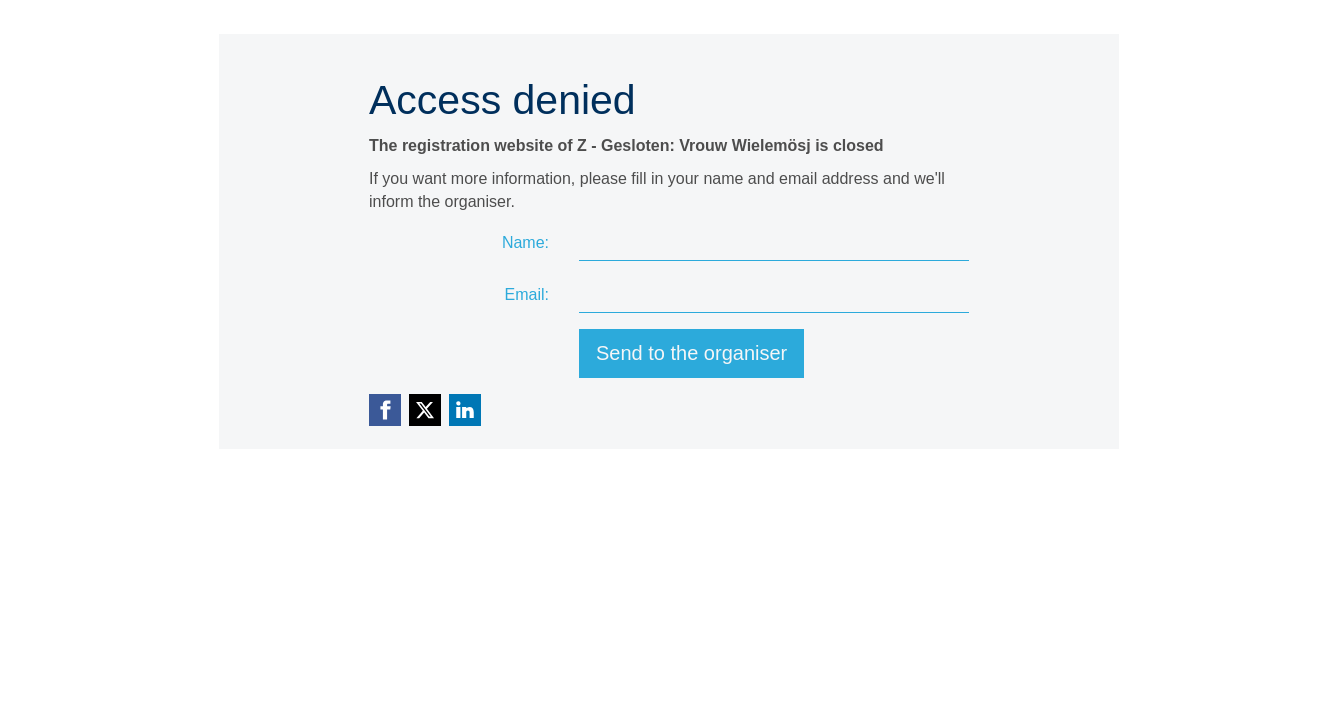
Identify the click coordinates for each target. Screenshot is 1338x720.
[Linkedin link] (465, 410)
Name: (525, 242)
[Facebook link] (385, 410)
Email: (527, 294)
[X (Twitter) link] (425, 410)
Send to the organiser (691, 353)
